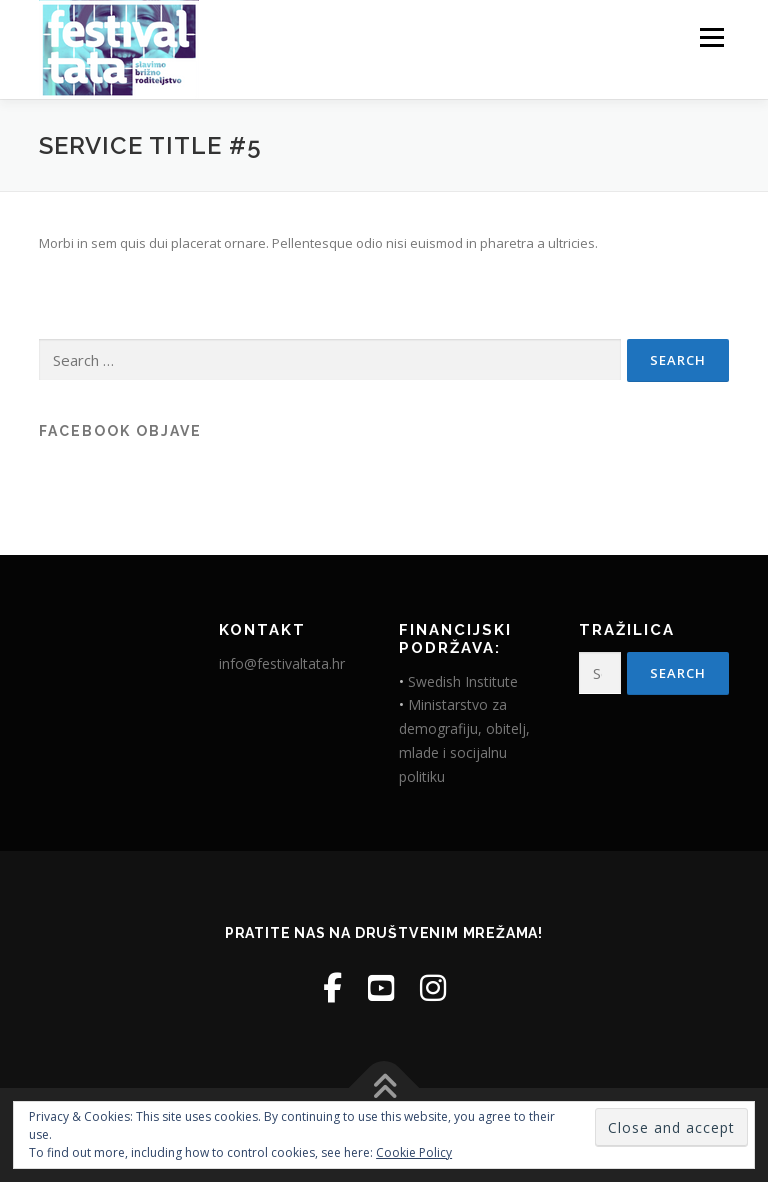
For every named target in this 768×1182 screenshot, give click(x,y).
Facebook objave (120, 431)
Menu (711, 37)
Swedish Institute (463, 681)
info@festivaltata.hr (282, 663)
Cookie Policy (414, 1152)
